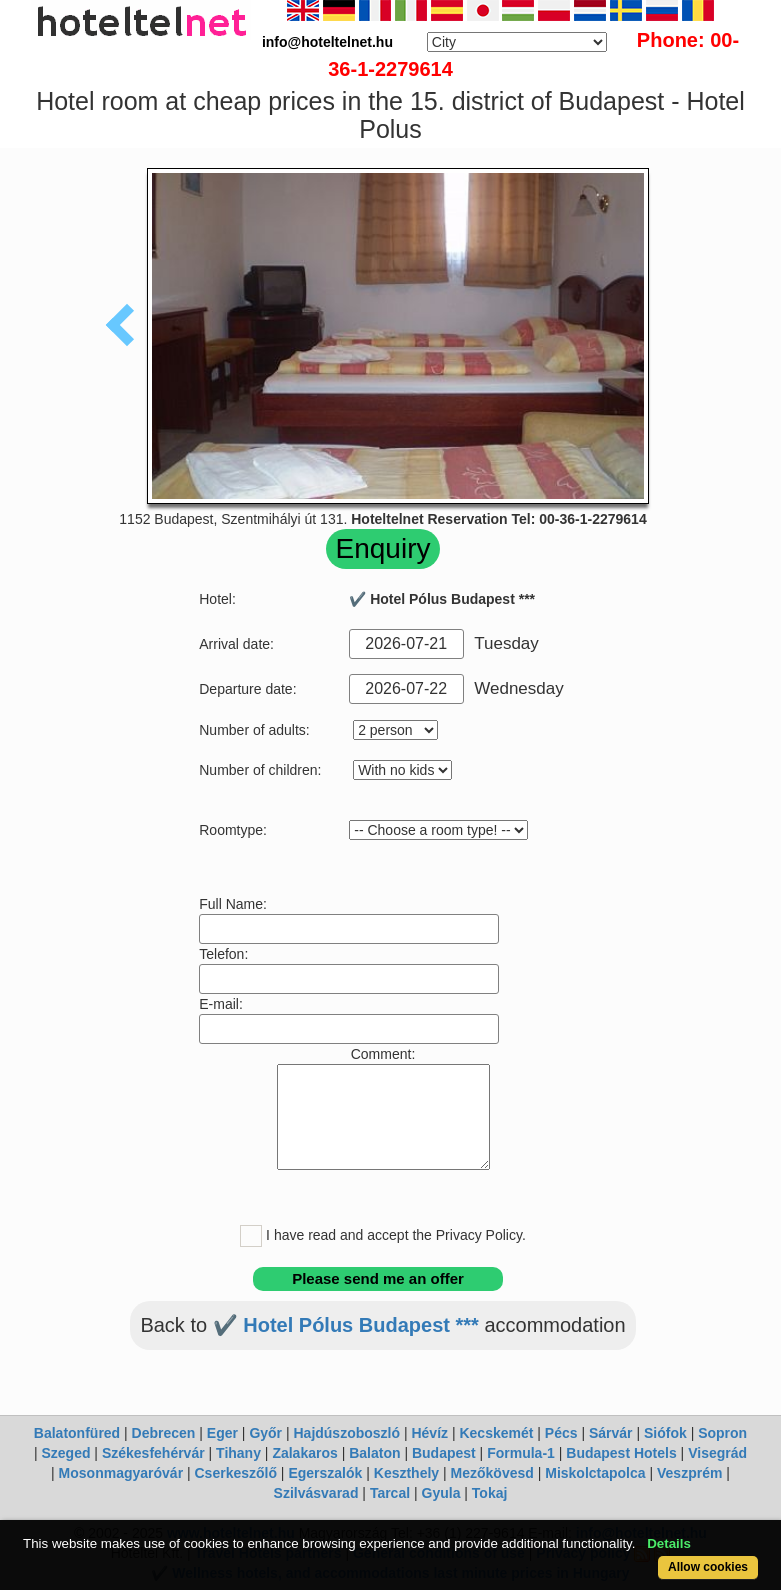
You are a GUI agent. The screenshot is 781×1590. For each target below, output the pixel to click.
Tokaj (490, 1493)
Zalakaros (304, 1453)
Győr (265, 1433)
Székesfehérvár (153, 1453)
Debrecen (164, 1433)
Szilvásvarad (316, 1493)
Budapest (444, 1453)
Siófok (665, 1433)
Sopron (722, 1433)
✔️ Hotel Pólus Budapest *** (346, 1325)
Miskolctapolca (595, 1473)
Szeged (65, 1453)
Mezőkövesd (492, 1473)
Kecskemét (496, 1433)
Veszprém (689, 1473)
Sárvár (611, 1433)
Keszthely (406, 1473)
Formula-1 (521, 1453)
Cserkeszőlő (236, 1473)
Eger (222, 1433)
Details (669, 1543)
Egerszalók (325, 1473)
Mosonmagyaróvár (121, 1473)
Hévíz (429, 1433)
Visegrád (717, 1453)
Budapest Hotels (621, 1453)
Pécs (561, 1433)
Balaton (374, 1453)
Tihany (238, 1453)
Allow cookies (708, 1567)
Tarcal (390, 1493)
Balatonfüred (77, 1433)
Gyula (441, 1493)
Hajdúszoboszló (346, 1433)
